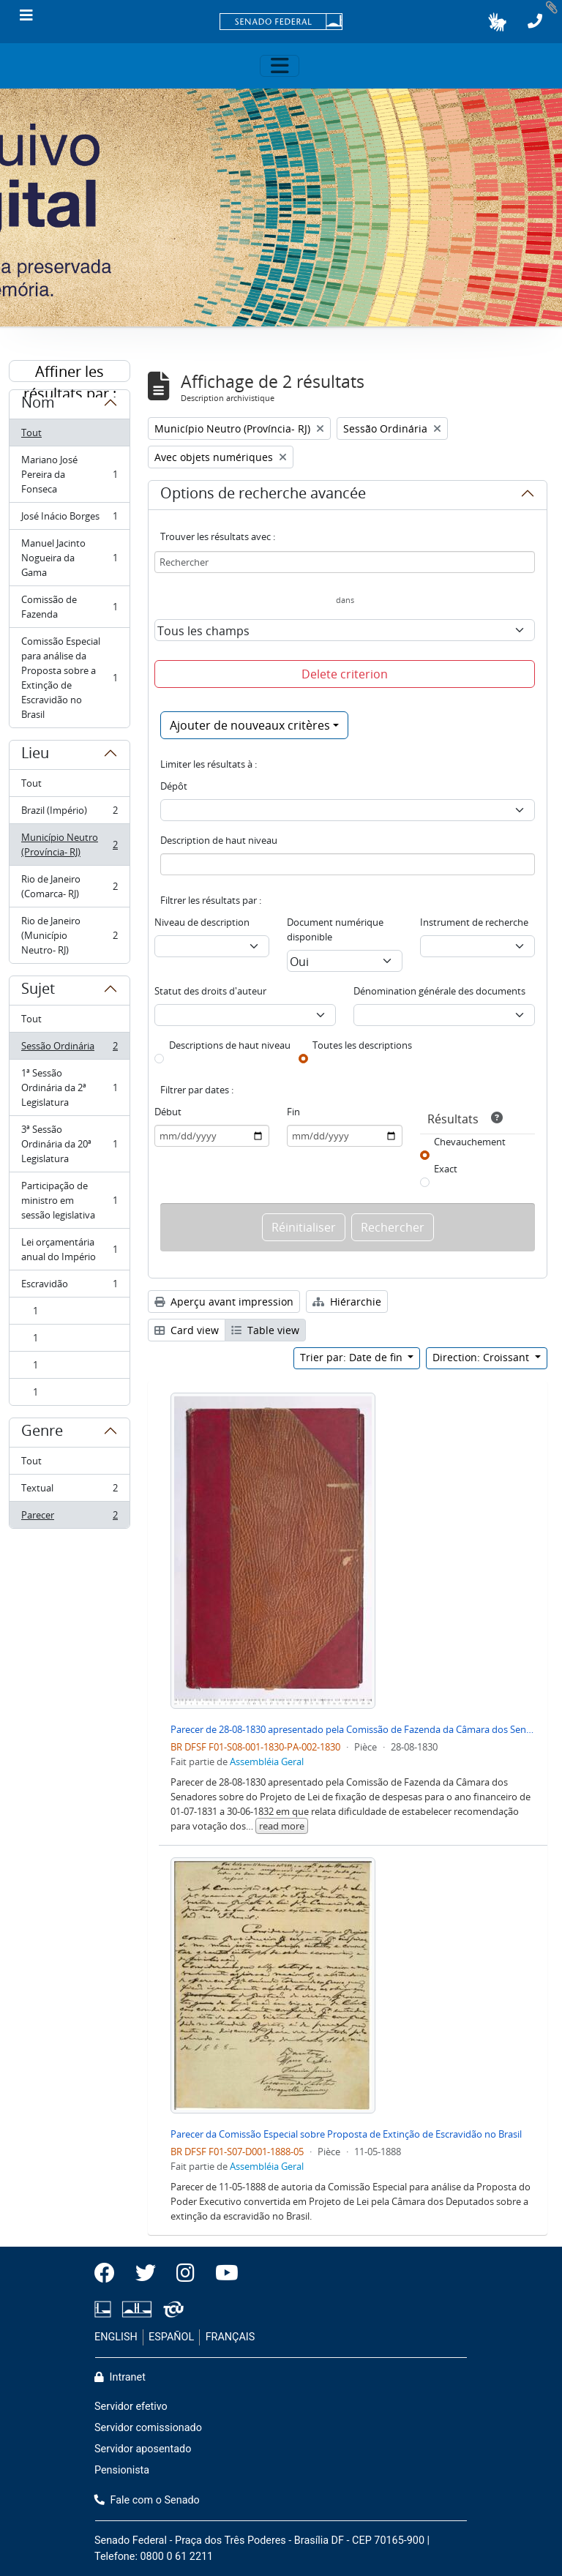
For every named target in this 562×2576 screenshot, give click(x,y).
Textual (69, 1491)
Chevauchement (470, 1141)
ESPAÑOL (171, 2337)
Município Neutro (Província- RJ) (69, 844)
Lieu (35, 755)
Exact (445, 1168)
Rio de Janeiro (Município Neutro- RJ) (69, 935)
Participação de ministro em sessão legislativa (69, 1200)
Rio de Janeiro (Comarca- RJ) (69, 886)
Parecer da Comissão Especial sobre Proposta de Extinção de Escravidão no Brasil (346, 2134)
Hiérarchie (346, 1301)
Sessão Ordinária (69, 1049)
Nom (38, 404)
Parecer (69, 1518)
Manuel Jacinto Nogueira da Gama (69, 557)
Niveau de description (202, 922)
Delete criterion (344, 674)
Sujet (38, 991)
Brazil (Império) (69, 813)
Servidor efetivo (131, 2406)
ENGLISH (116, 2337)
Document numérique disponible (335, 929)
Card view (186, 1330)
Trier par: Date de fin (352, 1357)
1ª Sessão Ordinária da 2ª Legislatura (69, 1087)
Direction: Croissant (482, 1357)
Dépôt (173, 786)
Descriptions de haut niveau (230, 1045)
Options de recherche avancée (263, 495)
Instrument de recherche (474, 922)
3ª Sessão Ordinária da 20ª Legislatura (69, 1144)
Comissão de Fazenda (69, 607)
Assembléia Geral (267, 1761)
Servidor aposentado (142, 2449)
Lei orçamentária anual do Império (69, 1249)
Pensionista (121, 2470)
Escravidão (69, 1287)
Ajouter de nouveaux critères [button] (250, 725)
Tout (31, 432)
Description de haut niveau (218, 840)
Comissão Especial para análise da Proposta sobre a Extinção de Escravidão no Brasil (69, 677)
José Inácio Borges (69, 519)
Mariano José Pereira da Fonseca (69, 474)
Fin (293, 1111)
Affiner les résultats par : (69, 372)
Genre (42, 1433)
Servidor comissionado (148, 2428)
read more (281, 1825)
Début (167, 1111)
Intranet (120, 2377)
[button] (497, 21)
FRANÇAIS (230, 2337)
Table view (265, 1330)
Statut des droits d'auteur (210, 990)
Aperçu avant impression (223, 1301)
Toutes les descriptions (362, 1045)
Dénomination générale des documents (439, 990)
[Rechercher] (344, 562)
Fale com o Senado (147, 2500)
